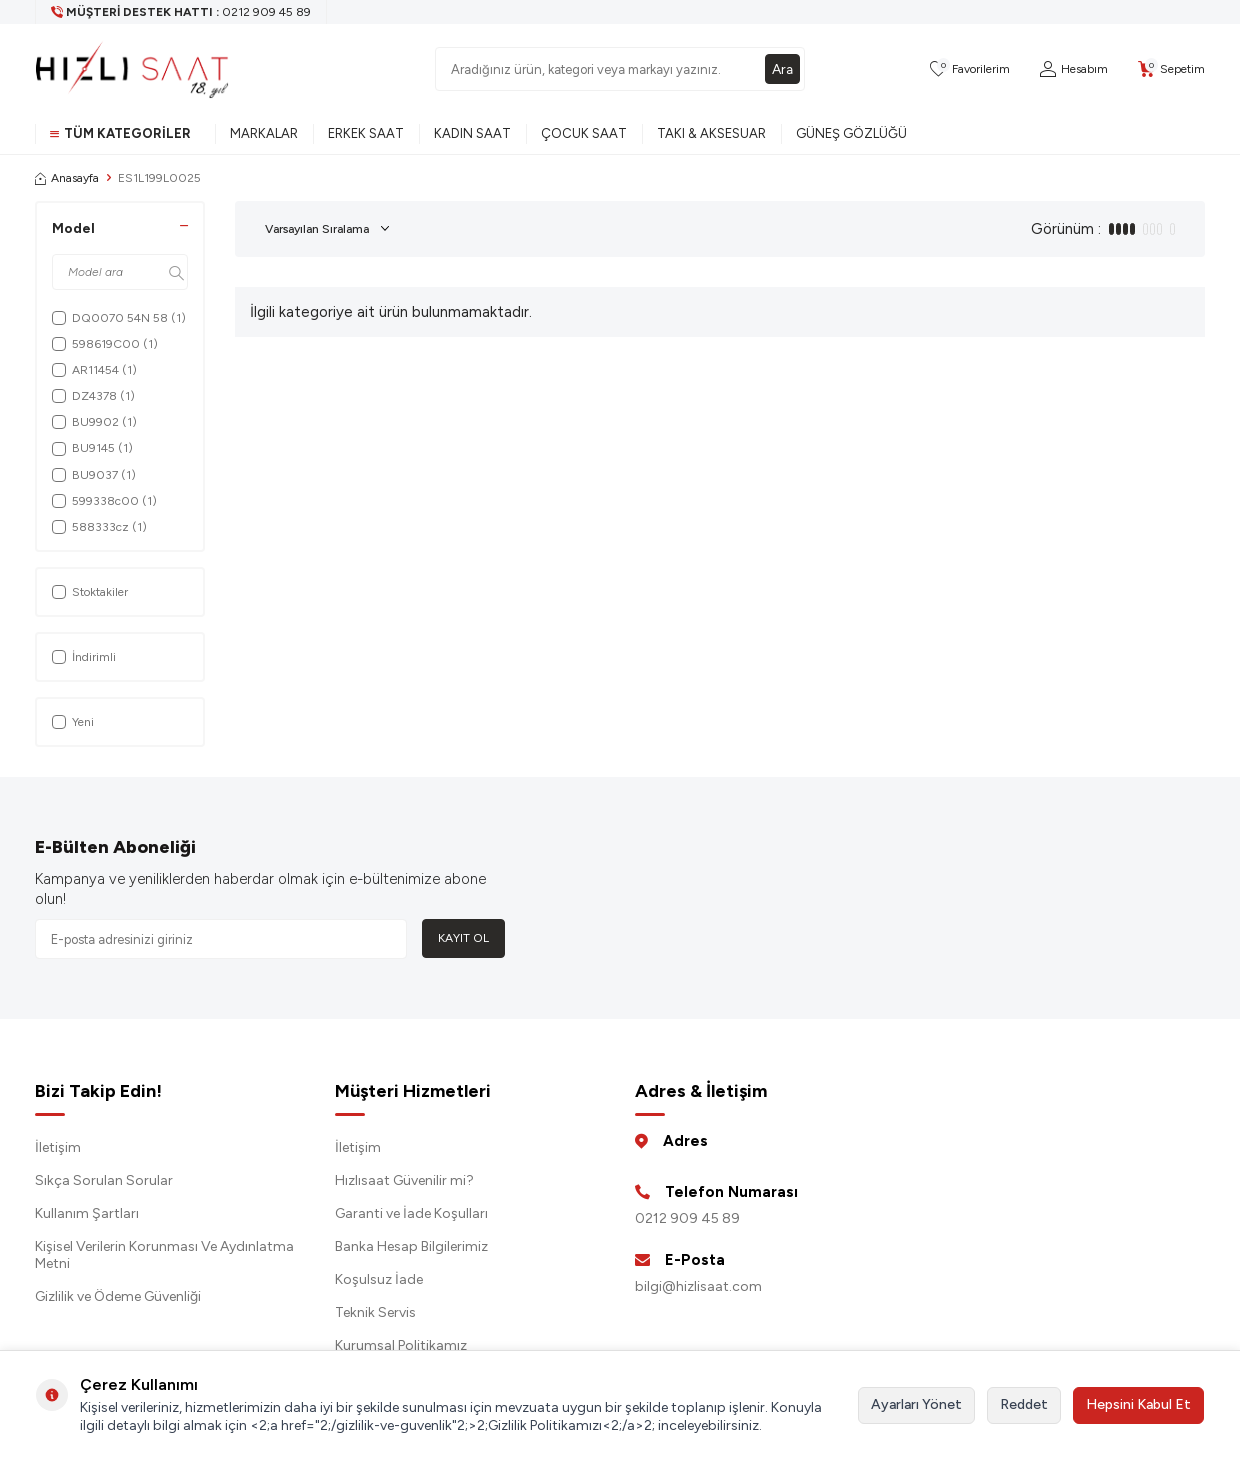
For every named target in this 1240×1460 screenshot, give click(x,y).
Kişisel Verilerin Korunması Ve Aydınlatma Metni (164, 1255)
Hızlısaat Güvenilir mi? (404, 1180)
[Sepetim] (1171, 69)
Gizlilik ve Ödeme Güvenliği (118, 1296)
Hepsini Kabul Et (1138, 1404)
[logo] (132, 69)
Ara (782, 68)
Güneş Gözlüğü (851, 133)
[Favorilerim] (970, 69)
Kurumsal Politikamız (401, 1345)
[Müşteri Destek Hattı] (181, 12)
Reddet (1024, 1404)
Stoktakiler (90, 592)
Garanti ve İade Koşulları (411, 1213)
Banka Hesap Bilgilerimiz (411, 1246)
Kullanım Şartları (87, 1213)
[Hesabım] (1074, 69)
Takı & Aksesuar (711, 133)
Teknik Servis (375, 1312)
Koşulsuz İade (379, 1279)
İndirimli (84, 657)
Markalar (264, 133)
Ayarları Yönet (916, 1404)
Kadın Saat (472, 133)
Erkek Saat (366, 133)
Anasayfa (67, 178)
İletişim (58, 1147)
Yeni (73, 722)
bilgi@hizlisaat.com (698, 1286)
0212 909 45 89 (687, 1218)
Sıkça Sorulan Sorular (104, 1180)
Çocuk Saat (584, 133)
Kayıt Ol (463, 938)
